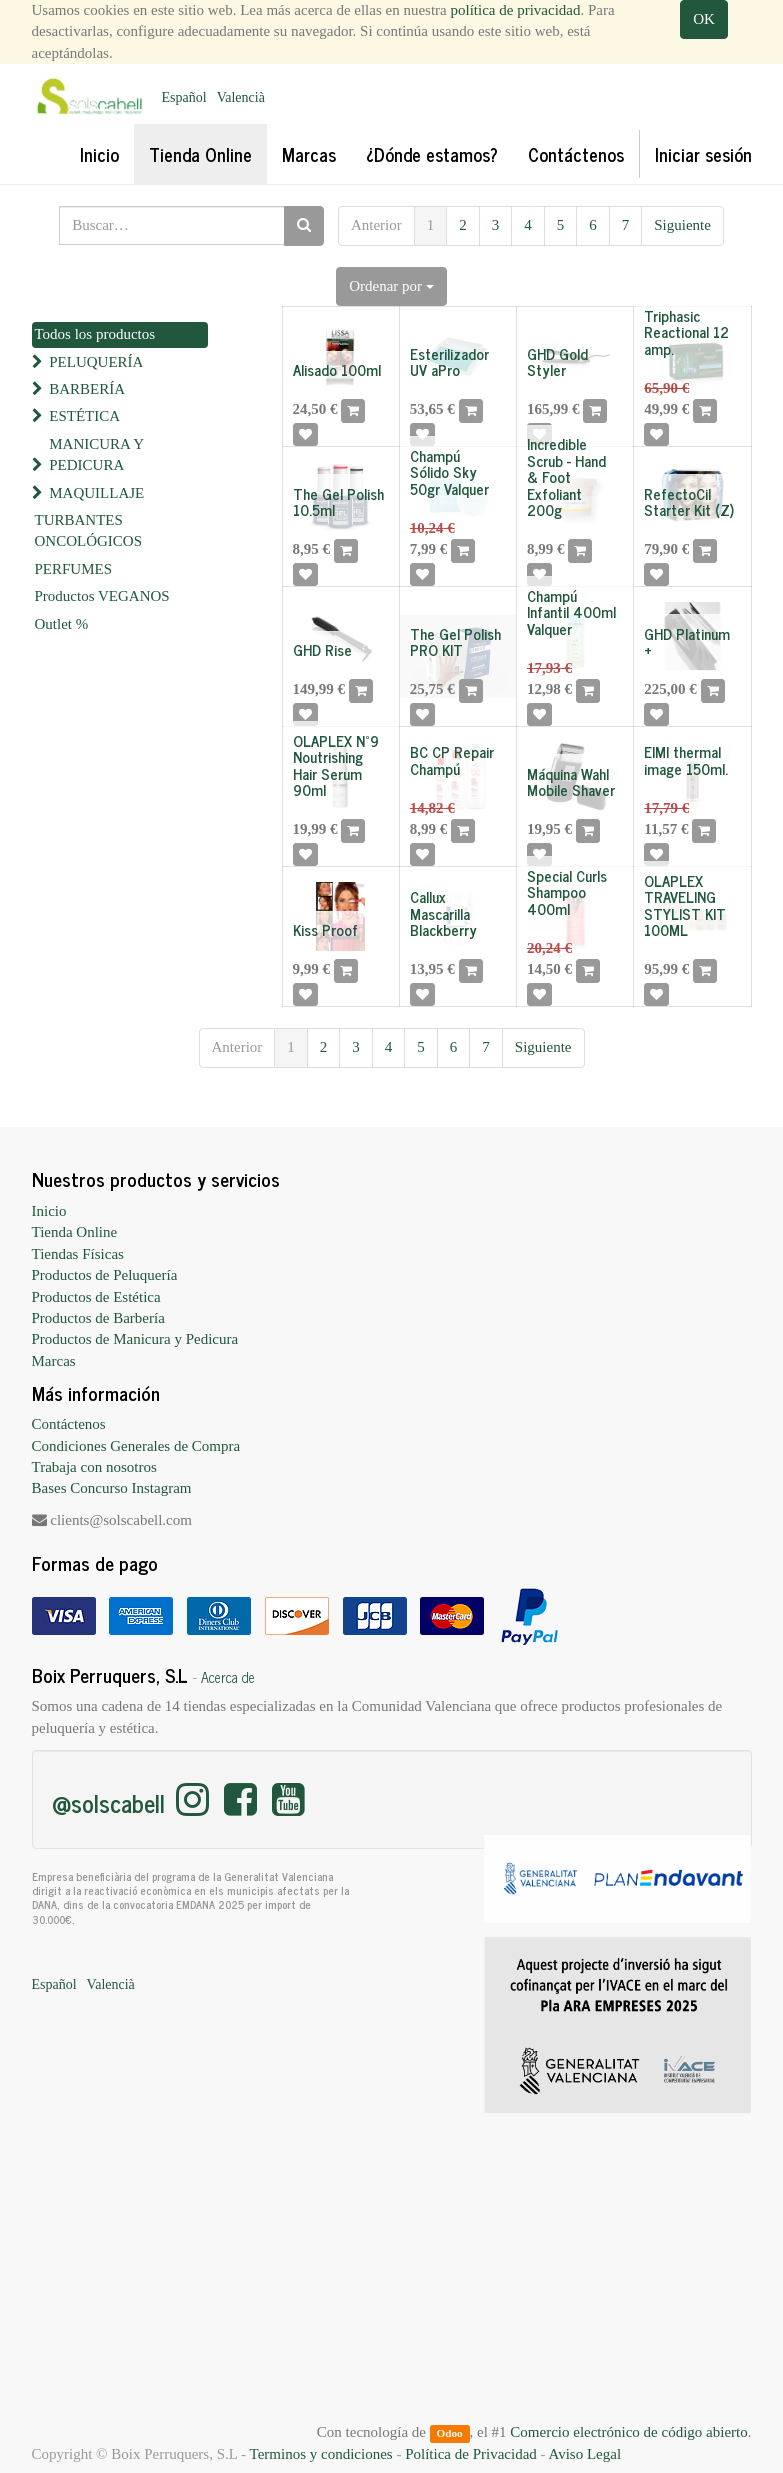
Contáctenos (69, 1424)
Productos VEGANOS (102, 596)
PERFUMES (74, 569)
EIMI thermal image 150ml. (686, 760)
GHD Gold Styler (557, 362)
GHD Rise (322, 649)
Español (184, 97)
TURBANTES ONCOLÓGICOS (89, 530)
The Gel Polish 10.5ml (338, 502)
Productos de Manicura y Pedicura (135, 1339)
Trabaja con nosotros (94, 1467)
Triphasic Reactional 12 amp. (686, 332)
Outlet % (62, 624)
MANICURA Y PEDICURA (96, 454)
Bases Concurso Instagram (112, 1488)
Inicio (49, 1211)
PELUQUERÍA (96, 362)
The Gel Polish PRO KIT (455, 642)
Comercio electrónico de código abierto (628, 2432)
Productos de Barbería (98, 1318)
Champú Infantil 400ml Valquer (571, 612)
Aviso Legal (584, 2454)
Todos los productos (95, 334)
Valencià (241, 97)
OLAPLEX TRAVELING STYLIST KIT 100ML (685, 905)
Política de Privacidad (471, 2454)
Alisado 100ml (337, 369)
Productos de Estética (96, 1297)
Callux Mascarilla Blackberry (443, 913)
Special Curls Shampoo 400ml (567, 892)
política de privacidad (516, 10)
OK (704, 19)
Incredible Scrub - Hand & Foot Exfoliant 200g (566, 476)
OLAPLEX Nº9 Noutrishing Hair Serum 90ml (336, 765)
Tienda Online (75, 1232)
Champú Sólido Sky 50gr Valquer (449, 472)
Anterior (376, 225)
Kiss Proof (325, 929)
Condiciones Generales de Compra (136, 1446)
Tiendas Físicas (78, 1254)
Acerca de (228, 1677)
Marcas (54, 1361)
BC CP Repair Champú (452, 760)
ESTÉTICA (84, 416)
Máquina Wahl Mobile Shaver (571, 782)
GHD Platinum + (687, 642)
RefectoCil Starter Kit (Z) (689, 502)
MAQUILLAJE (96, 493)
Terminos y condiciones (321, 2454)
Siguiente (682, 225)
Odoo (449, 2433)
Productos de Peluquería (105, 1275)
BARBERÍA (87, 389)
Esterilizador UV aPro (449, 362)
